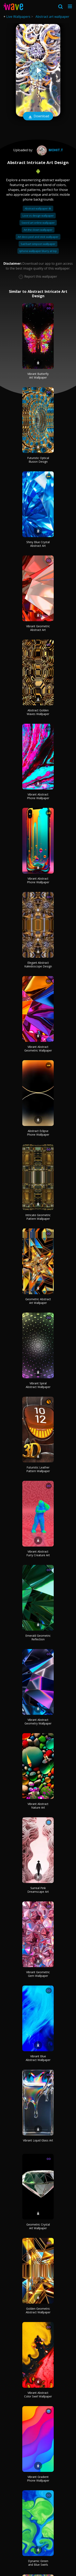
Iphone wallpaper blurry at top (38, 251)
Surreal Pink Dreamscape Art (38, 1890)
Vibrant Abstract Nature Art (38, 1805)
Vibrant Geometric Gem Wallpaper (38, 1974)
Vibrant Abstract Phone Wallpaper (38, 796)
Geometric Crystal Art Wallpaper (38, 2226)
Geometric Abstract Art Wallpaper (38, 1301)
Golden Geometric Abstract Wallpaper (38, 2310)
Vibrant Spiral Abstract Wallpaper (38, 1385)
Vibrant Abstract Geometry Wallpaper (38, 1721)
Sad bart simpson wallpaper (38, 244)
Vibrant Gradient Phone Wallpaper (38, 2478)
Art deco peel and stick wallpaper (38, 237)
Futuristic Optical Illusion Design (38, 459)
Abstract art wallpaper (52, 16)
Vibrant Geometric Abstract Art (38, 628)
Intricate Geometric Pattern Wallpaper (38, 1217)
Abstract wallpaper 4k (38, 208)
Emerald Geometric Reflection (38, 1637)
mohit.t (49, 150)
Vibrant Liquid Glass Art (38, 2140)
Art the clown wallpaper (38, 230)
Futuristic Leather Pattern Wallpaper (38, 1469)
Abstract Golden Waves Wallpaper (38, 712)
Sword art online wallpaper (38, 222)
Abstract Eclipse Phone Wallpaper (38, 1132)
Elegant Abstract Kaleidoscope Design (38, 964)
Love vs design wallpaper (38, 215)
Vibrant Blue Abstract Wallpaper (38, 2058)
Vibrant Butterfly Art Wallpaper (38, 375)
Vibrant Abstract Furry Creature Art (38, 1553)
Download (38, 116)
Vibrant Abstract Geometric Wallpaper (38, 1048)
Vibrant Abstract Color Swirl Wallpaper (38, 2394)
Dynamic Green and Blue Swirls (38, 2562)
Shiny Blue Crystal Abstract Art (38, 544)
